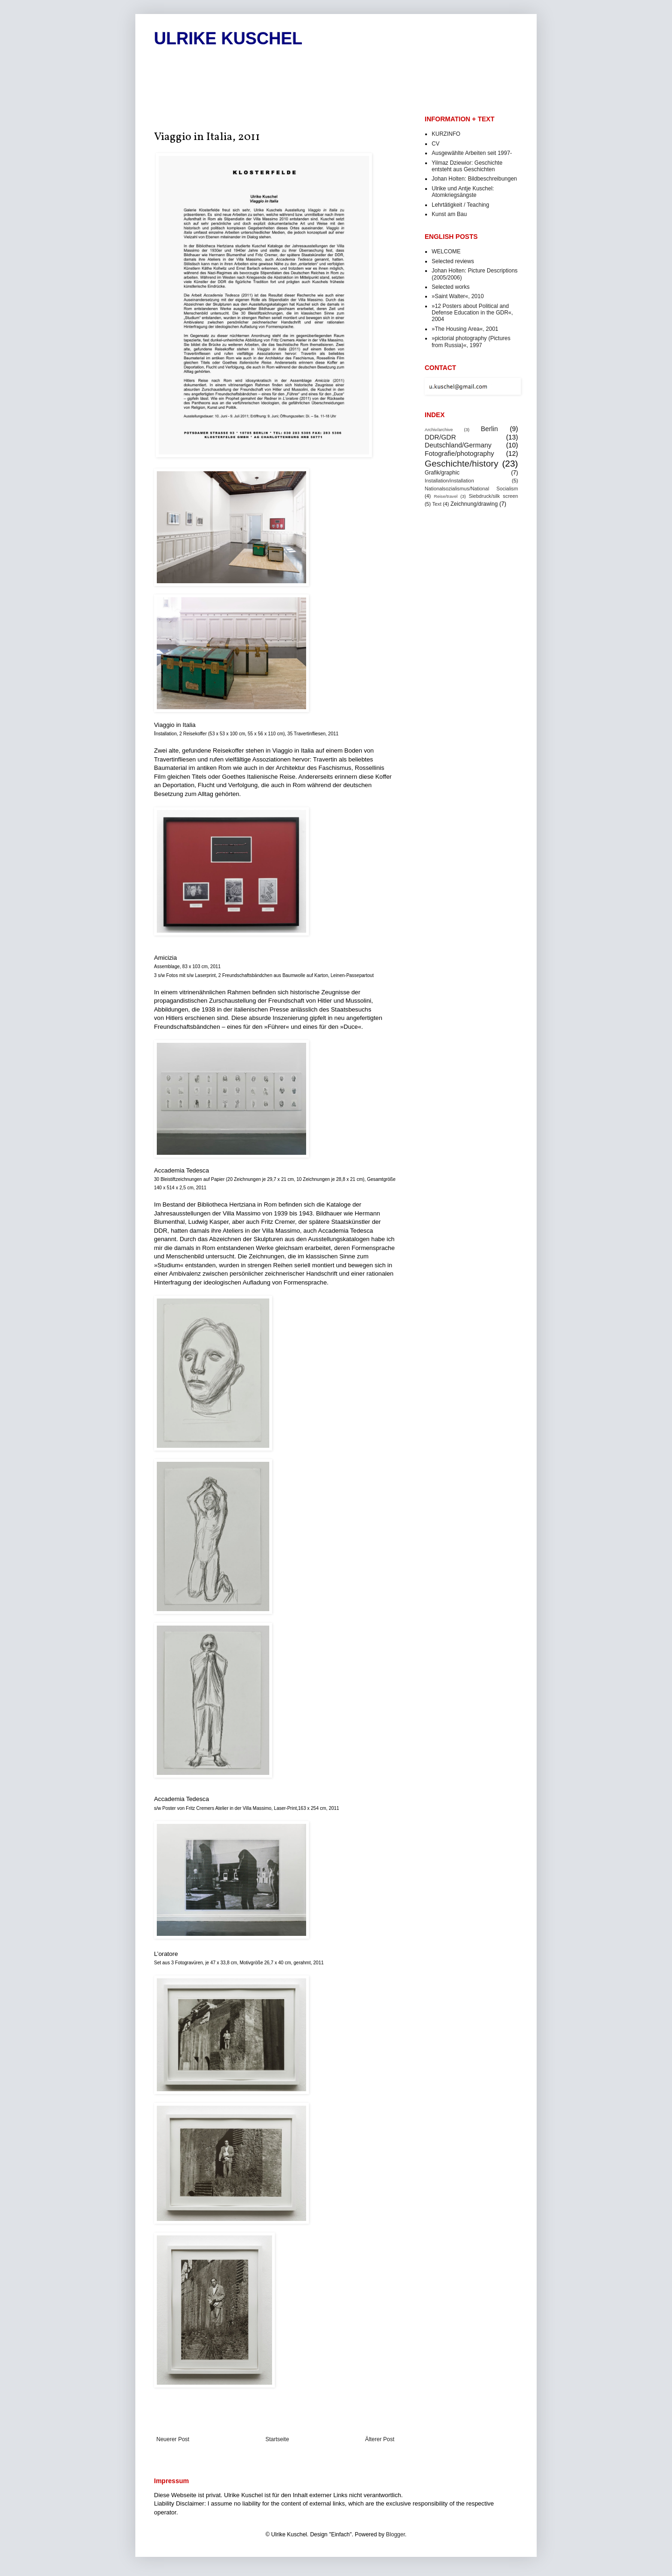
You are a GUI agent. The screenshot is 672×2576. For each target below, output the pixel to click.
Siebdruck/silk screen (493, 496)
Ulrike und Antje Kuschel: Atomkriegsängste (463, 191)
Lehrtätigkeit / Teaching (460, 205)
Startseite (277, 2439)
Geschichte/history (461, 463)
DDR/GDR (440, 437)
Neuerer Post (172, 2439)
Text (436, 504)
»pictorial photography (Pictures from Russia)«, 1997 (471, 341)
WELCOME (446, 251)
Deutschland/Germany (458, 445)
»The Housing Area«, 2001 (465, 329)
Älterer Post (379, 2439)
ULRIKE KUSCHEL (228, 38)
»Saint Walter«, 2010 (458, 296)
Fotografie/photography (459, 453)
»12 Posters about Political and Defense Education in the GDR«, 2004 (472, 313)
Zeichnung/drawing (473, 504)
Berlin (489, 429)
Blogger (395, 2534)
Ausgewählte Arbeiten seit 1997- (472, 153)
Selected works (450, 287)
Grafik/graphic (442, 472)
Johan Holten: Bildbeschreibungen (474, 178)
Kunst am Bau (449, 214)
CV (436, 143)
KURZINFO (446, 134)
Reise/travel (446, 496)
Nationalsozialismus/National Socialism (471, 488)
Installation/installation (449, 480)
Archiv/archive (439, 429)
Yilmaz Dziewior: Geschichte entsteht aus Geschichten (467, 166)
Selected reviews (453, 261)
